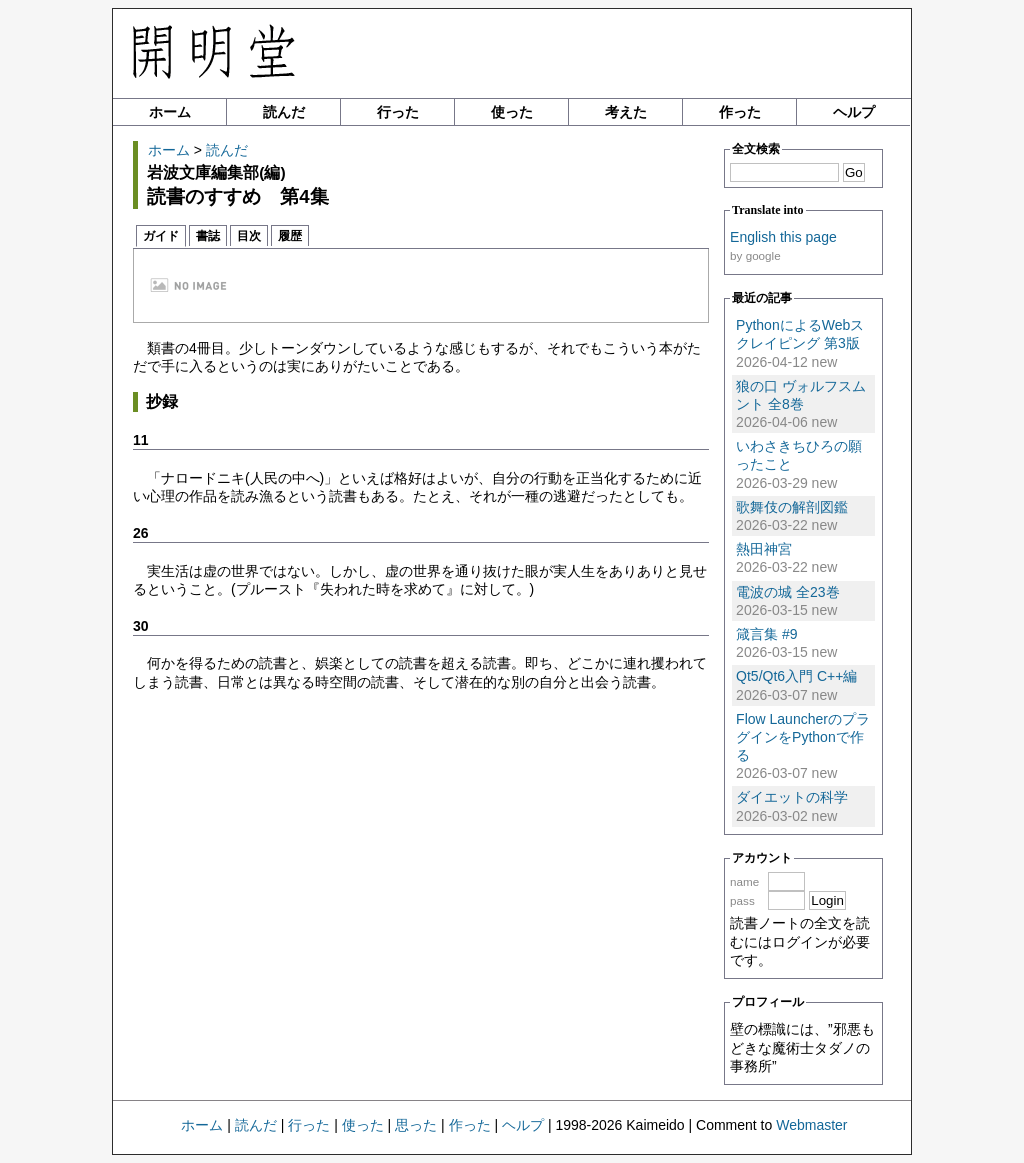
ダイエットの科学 (792, 797)
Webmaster (811, 1125)
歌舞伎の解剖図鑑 (792, 507)
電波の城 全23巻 (787, 592)
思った (416, 1125)
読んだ (284, 112)
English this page (783, 237)
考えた (626, 112)
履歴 (290, 236)
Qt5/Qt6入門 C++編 (796, 676)
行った (398, 112)
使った (512, 112)
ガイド (161, 236)
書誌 (208, 236)
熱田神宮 (764, 549)
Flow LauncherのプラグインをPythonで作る (803, 737)
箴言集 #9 (766, 634)
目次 (249, 236)
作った (740, 112)
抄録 (162, 401)
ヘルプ (854, 112)
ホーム (170, 112)
